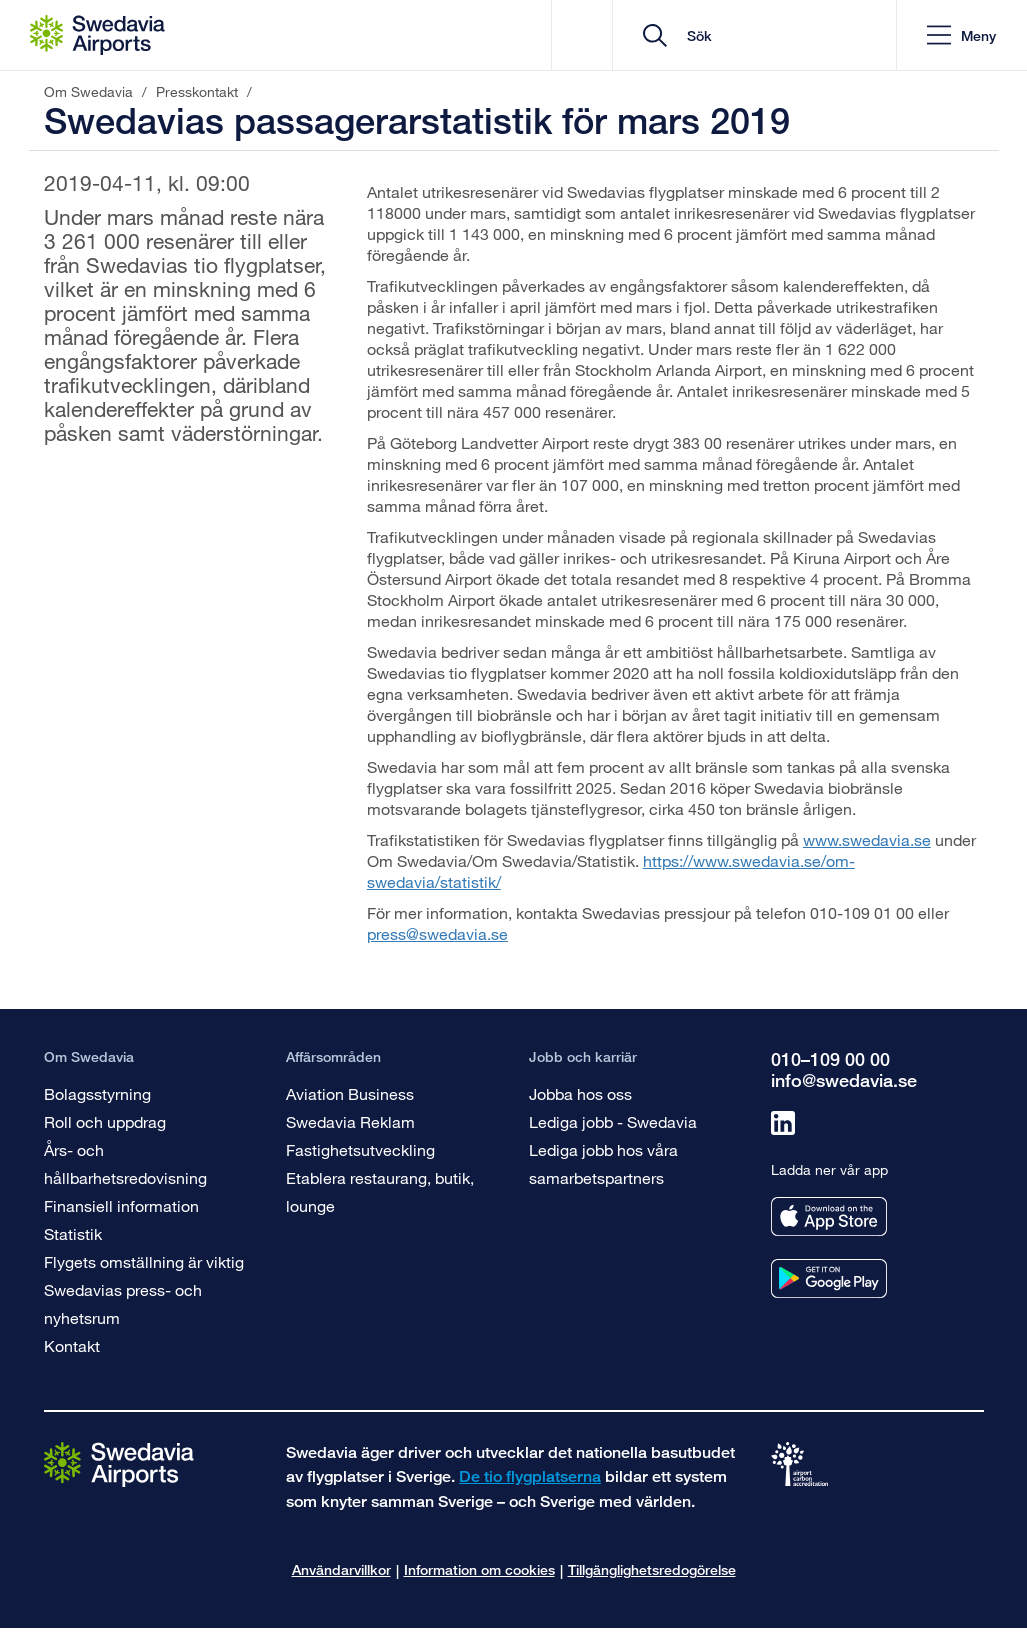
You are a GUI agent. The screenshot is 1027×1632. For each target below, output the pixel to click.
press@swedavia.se (437, 933)
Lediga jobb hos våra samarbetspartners (603, 1163)
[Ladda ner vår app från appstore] (829, 1216)
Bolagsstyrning (97, 1093)
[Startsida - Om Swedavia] (97, 35)
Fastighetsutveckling (360, 1149)
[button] (961, 35)
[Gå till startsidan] (119, 1463)
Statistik (73, 1233)
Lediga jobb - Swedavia (613, 1121)
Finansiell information (121, 1205)
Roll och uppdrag (105, 1121)
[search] (761, 35)
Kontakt (72, 1345)
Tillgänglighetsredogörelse (652, 1569)
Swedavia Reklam (350, 1121)
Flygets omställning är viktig (144, 1261)
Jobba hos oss (580, 1093)
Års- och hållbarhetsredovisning (125, 1163)
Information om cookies (479, 1569)
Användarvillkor (341, 1569)
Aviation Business (350, 1093)
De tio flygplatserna (530, 1476)
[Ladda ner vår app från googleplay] (829, 1278)
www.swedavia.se (867, 839)
